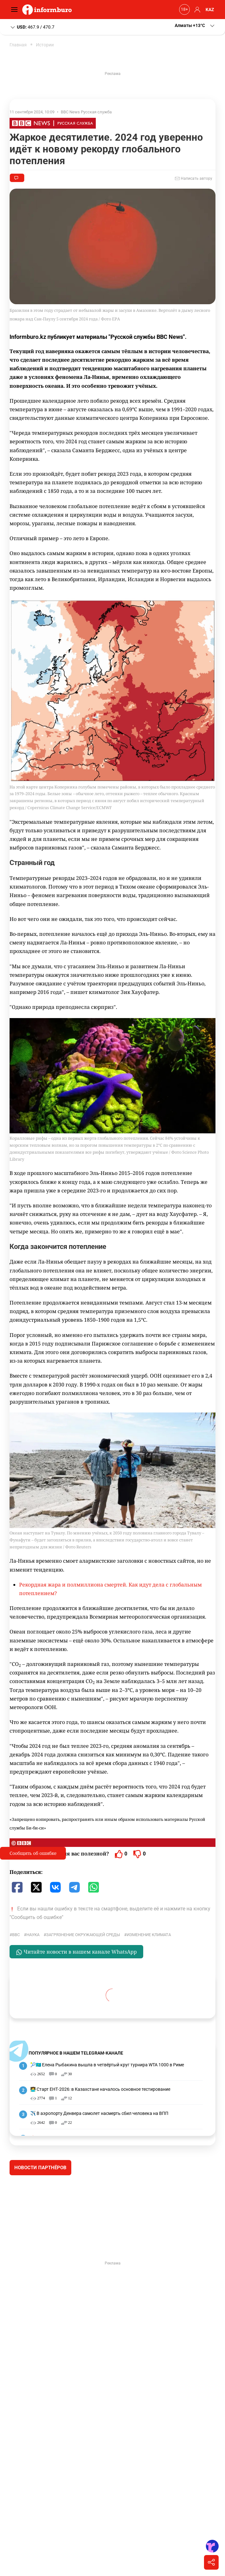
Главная (18, 44)
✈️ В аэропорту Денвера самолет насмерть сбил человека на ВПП (99, 2113)
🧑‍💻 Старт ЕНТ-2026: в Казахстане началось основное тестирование (100, 2089)
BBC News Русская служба (86, 112)
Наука (32, 1934)
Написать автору (193, 178)
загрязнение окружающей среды (83, 1934)
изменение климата (149, 1934)
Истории (45, 44)
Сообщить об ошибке (33, 1853)
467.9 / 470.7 (32, 27)
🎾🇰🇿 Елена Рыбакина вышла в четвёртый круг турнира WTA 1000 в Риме (107, 2064)
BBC (16, 1934)
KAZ (210, 9)
